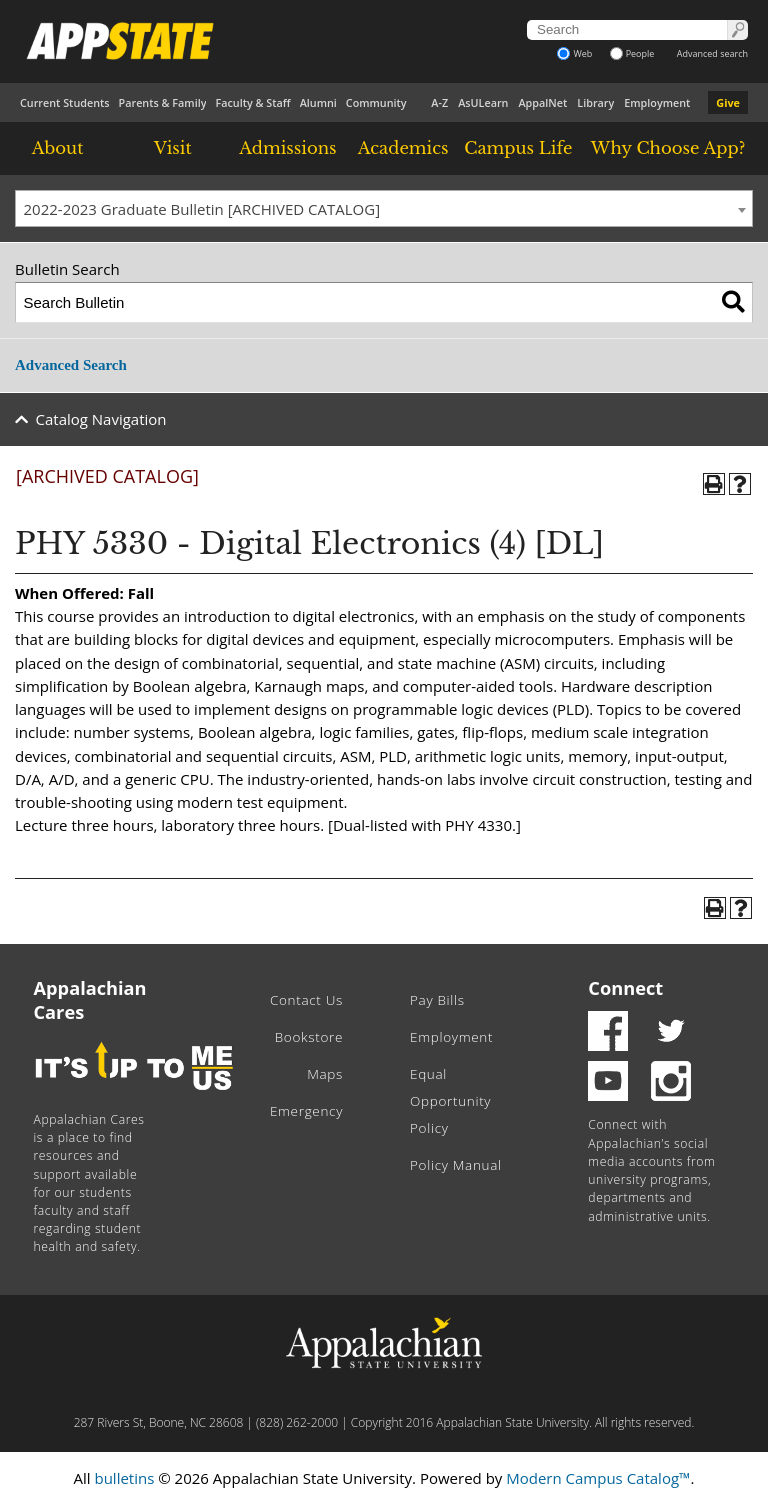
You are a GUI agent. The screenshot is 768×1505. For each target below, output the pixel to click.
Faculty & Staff (252, 102)
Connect (625, 988)
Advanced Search (71, 365)
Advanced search (712, 53)
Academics (403, 148)
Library (595, 102)
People (632, 53)
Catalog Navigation (101, 419)
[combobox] (384, 209)
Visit (173, 148)
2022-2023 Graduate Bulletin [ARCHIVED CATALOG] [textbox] (202, 209)
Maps (325, 1074)
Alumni (318, 102)
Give (728, 102)
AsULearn (483, 102)
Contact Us (306, 1000)
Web (574, 53)
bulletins (124, 1478)
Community (376, 102)
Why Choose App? (668, 148)
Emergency (306, 1111)
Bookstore (309, 1037)
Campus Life (518, 148)
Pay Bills (437, 1000)
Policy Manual (456, 1165)
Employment (657, 102)
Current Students (65, 102)
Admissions (287, 148)
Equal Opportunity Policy (450, 1101)
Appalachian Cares (90, 1000)
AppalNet (542, 102)
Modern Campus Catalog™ (598, 1478)
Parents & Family (163, 102)
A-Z (439, 102)
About (58, 148)
